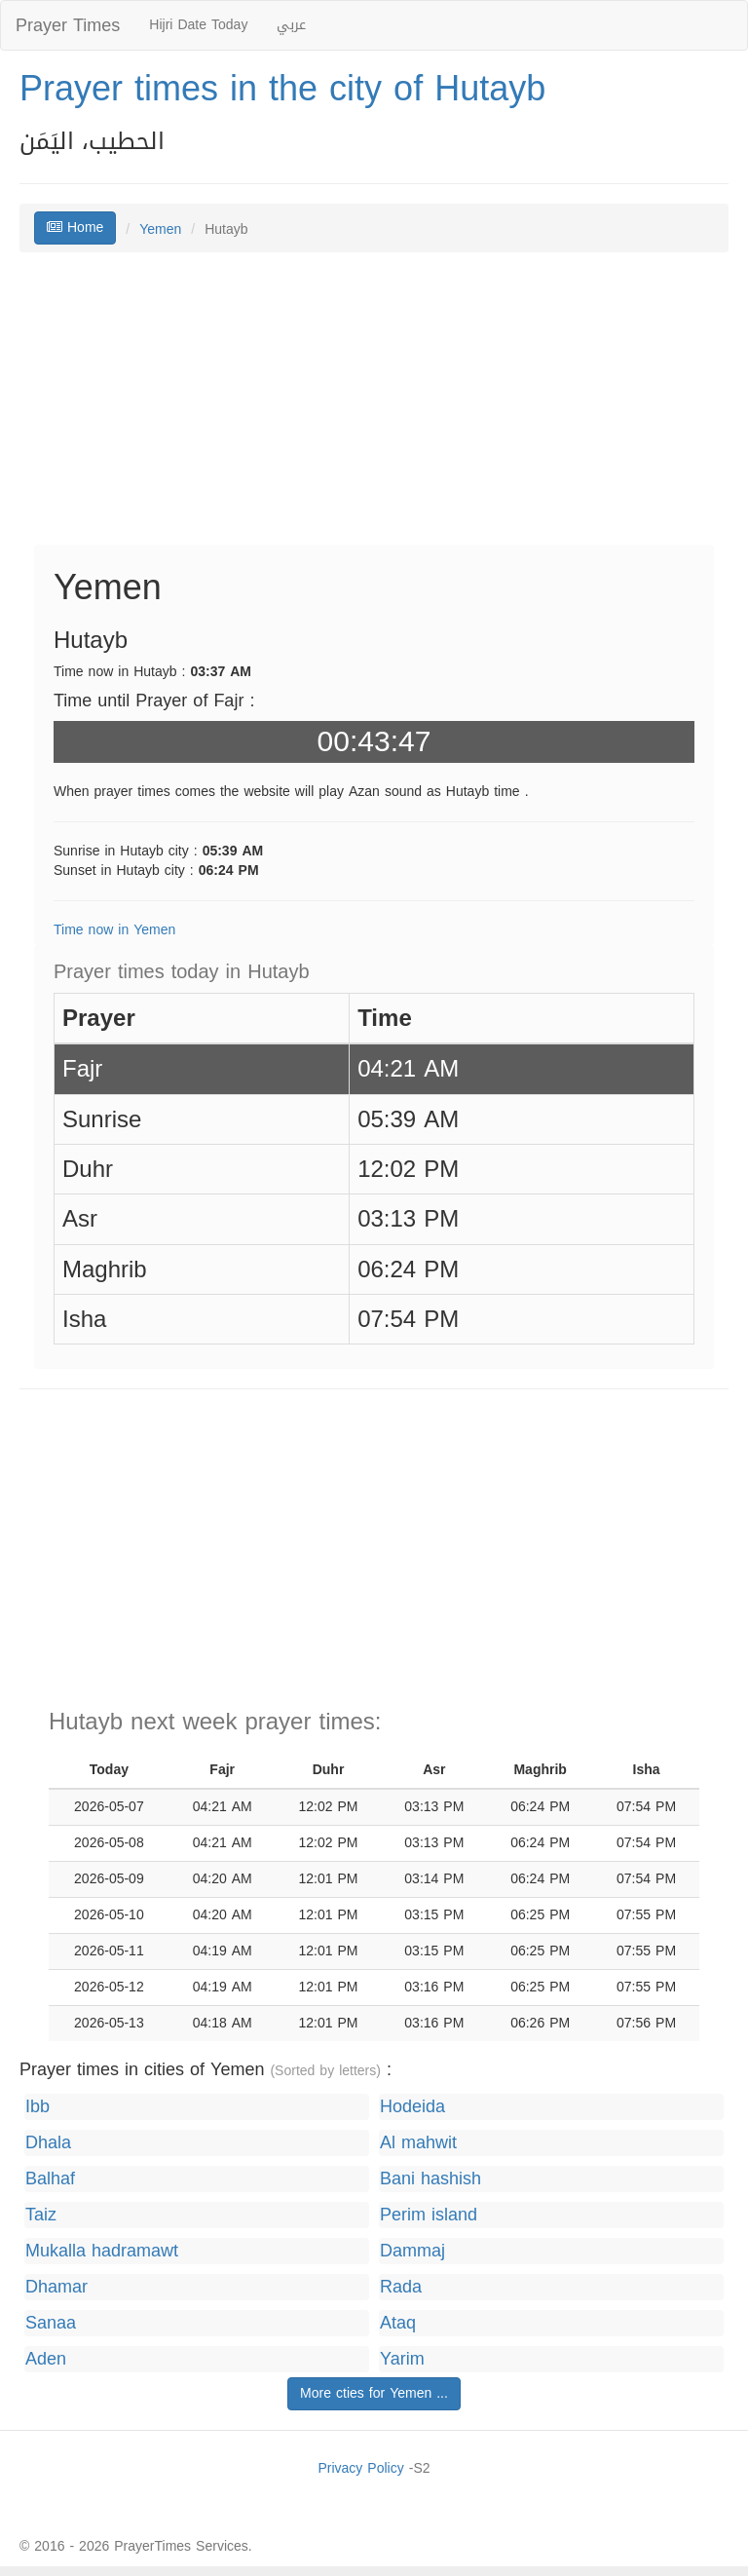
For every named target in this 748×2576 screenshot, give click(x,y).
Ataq (398, 2323)
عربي (291, 25)
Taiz (40, 2215)
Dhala (48, 2143)
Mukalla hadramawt (101, 2251)
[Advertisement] (374, 408)
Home (75, 227)
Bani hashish (430, 2179)
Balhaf (50, 2179)
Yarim (402, 2359)
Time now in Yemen (114, 930)
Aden (45, 2359)
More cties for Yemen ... (374, 2393)
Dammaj (412, 2251)
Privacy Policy (360, 2468)
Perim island (428, 2215)
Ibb (37, 2107)
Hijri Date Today (198, 25)
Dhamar (56, 2287)
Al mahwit (418, 2143)
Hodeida (412, 2107)
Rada (401, 2287)
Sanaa (50, 2323)
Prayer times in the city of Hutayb (282, 89)
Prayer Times (68, 25)
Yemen (160, 229)
